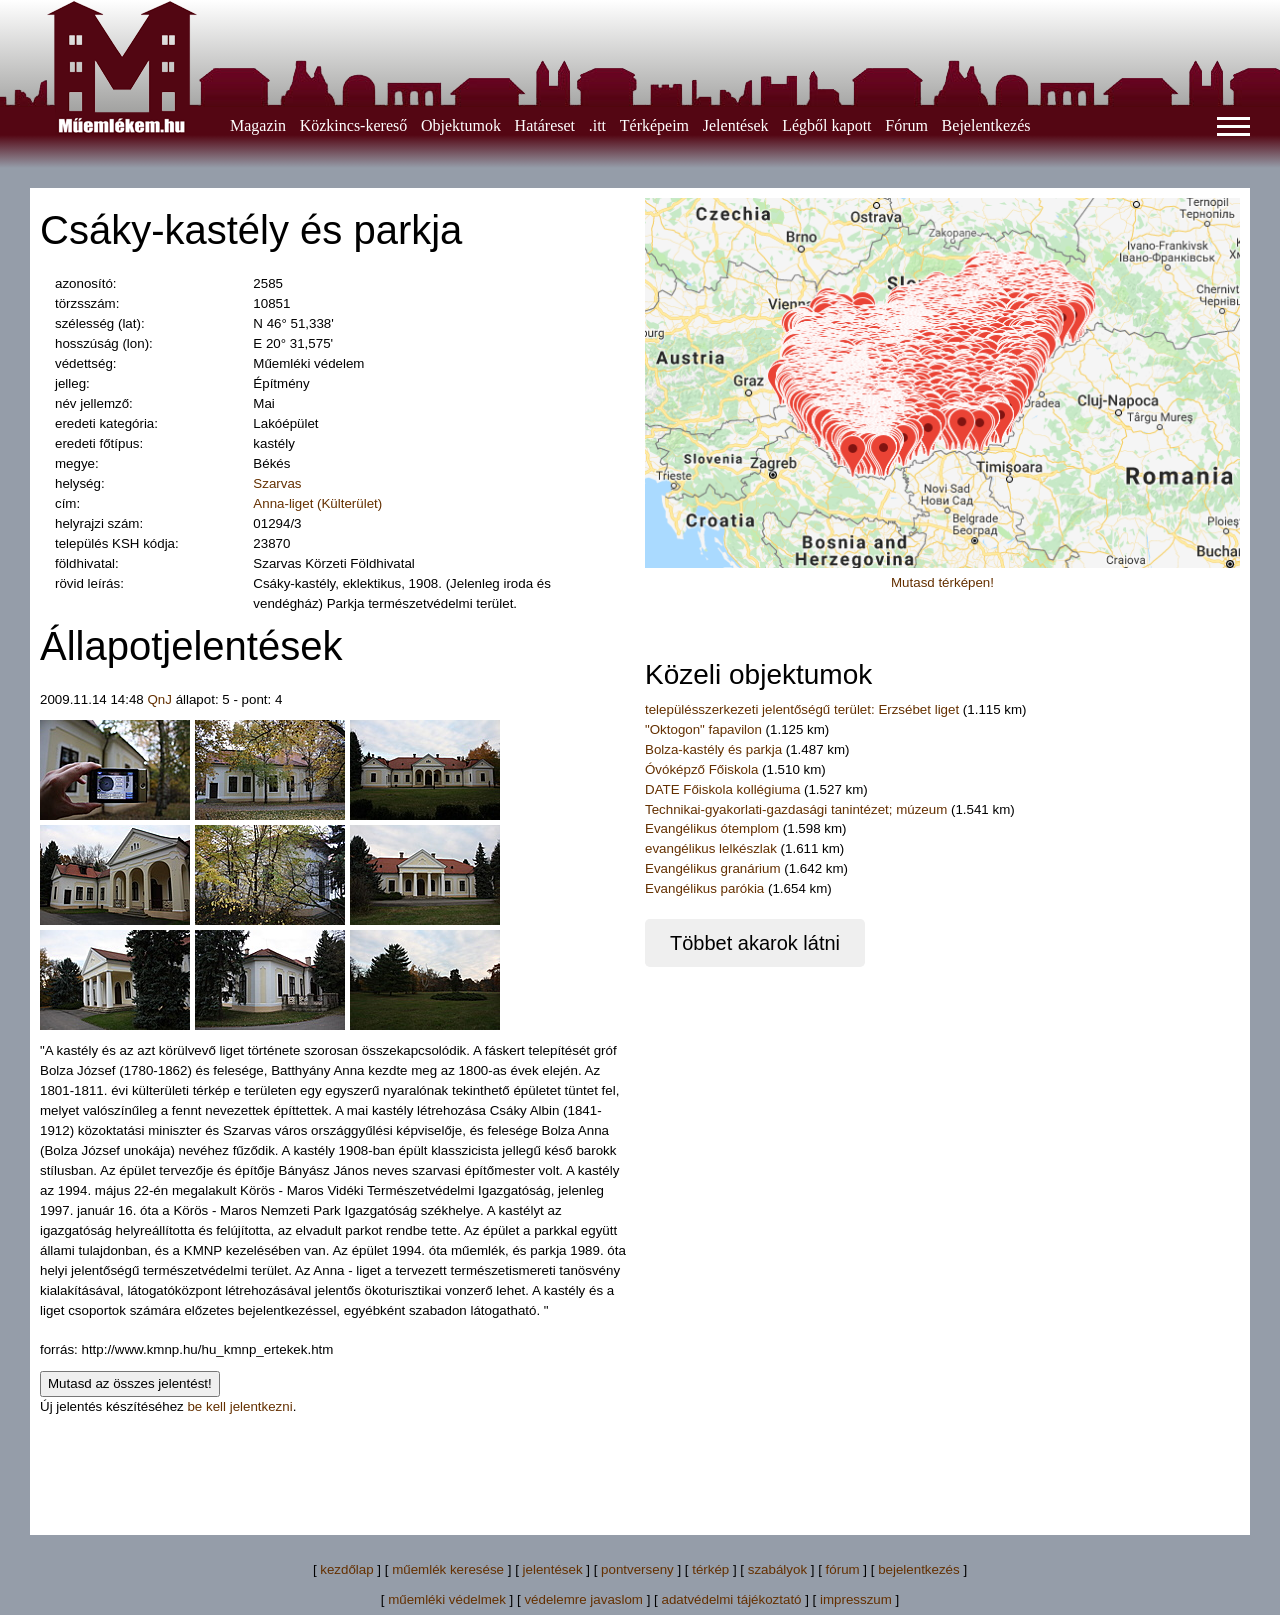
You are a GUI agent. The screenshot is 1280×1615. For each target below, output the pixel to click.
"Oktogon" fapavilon (703, 729)
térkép (710, 1569)
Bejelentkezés (986, 125)
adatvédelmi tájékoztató (731, 1599)
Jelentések (736, 125)
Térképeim (654, 125)
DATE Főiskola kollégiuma (722, 789)
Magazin (258, 125)
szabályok (777, 1569)
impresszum (856, 1599)
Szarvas (277, 483)
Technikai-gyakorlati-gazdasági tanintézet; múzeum (798, 809)
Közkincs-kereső (354, 125)
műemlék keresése (448, 1569)
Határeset (545, 125)
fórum (843, 1569)
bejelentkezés (919, 1569)
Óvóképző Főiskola (701, 769)
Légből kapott (826, 125)
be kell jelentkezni (239, 1406)
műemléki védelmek (447, 1599)
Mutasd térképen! (942, 582)
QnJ (159, 699)
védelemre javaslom (583, 1599)
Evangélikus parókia (704, 888)
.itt (597, 125)
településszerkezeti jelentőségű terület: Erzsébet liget (802, 709)
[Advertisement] (640, 1462)
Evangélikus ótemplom (714, 828)
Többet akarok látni (755, 943)
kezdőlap (346, 1569)
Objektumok (461, 125)
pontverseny (637, 1569)
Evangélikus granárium (714, 868)
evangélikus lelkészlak (711, 848)
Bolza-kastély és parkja (715, 749)
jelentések (553, 1569)
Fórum (906, 125)
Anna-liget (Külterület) (317, 503)
